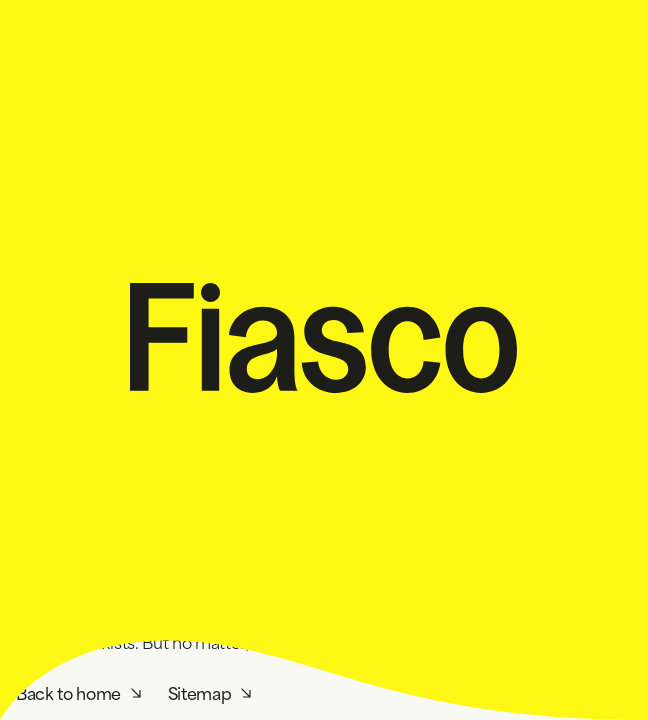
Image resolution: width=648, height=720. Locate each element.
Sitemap (200, 691)
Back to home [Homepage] (68, 691)
